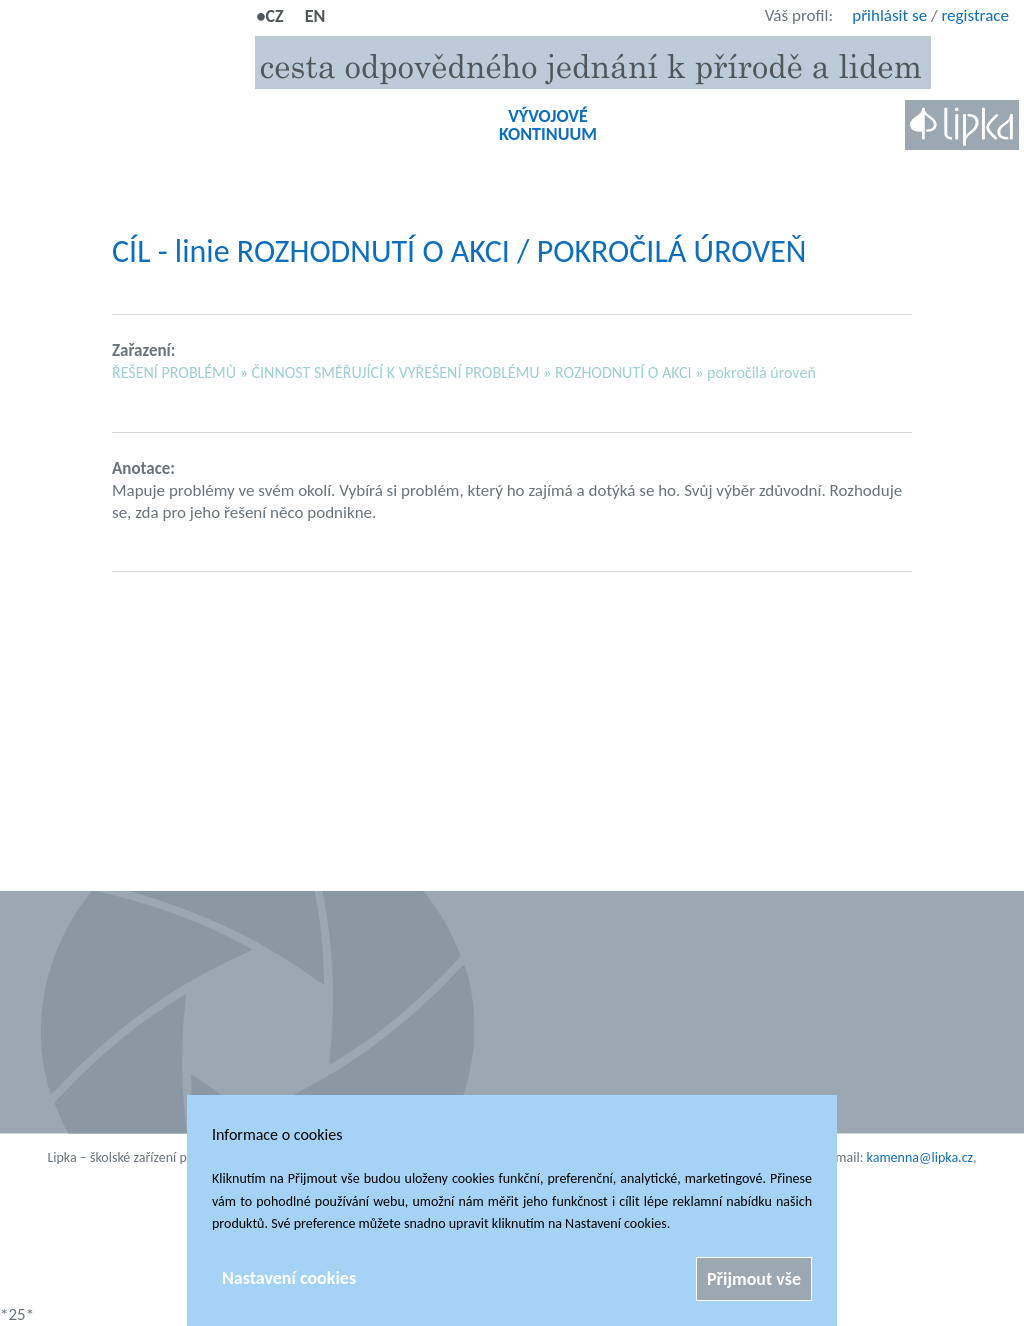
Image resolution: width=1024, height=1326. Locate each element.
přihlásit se (889, 15)
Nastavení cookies (289, 1278)
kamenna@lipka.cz (920, 1157)
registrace (975, 15)
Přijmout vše (754, 1279)
